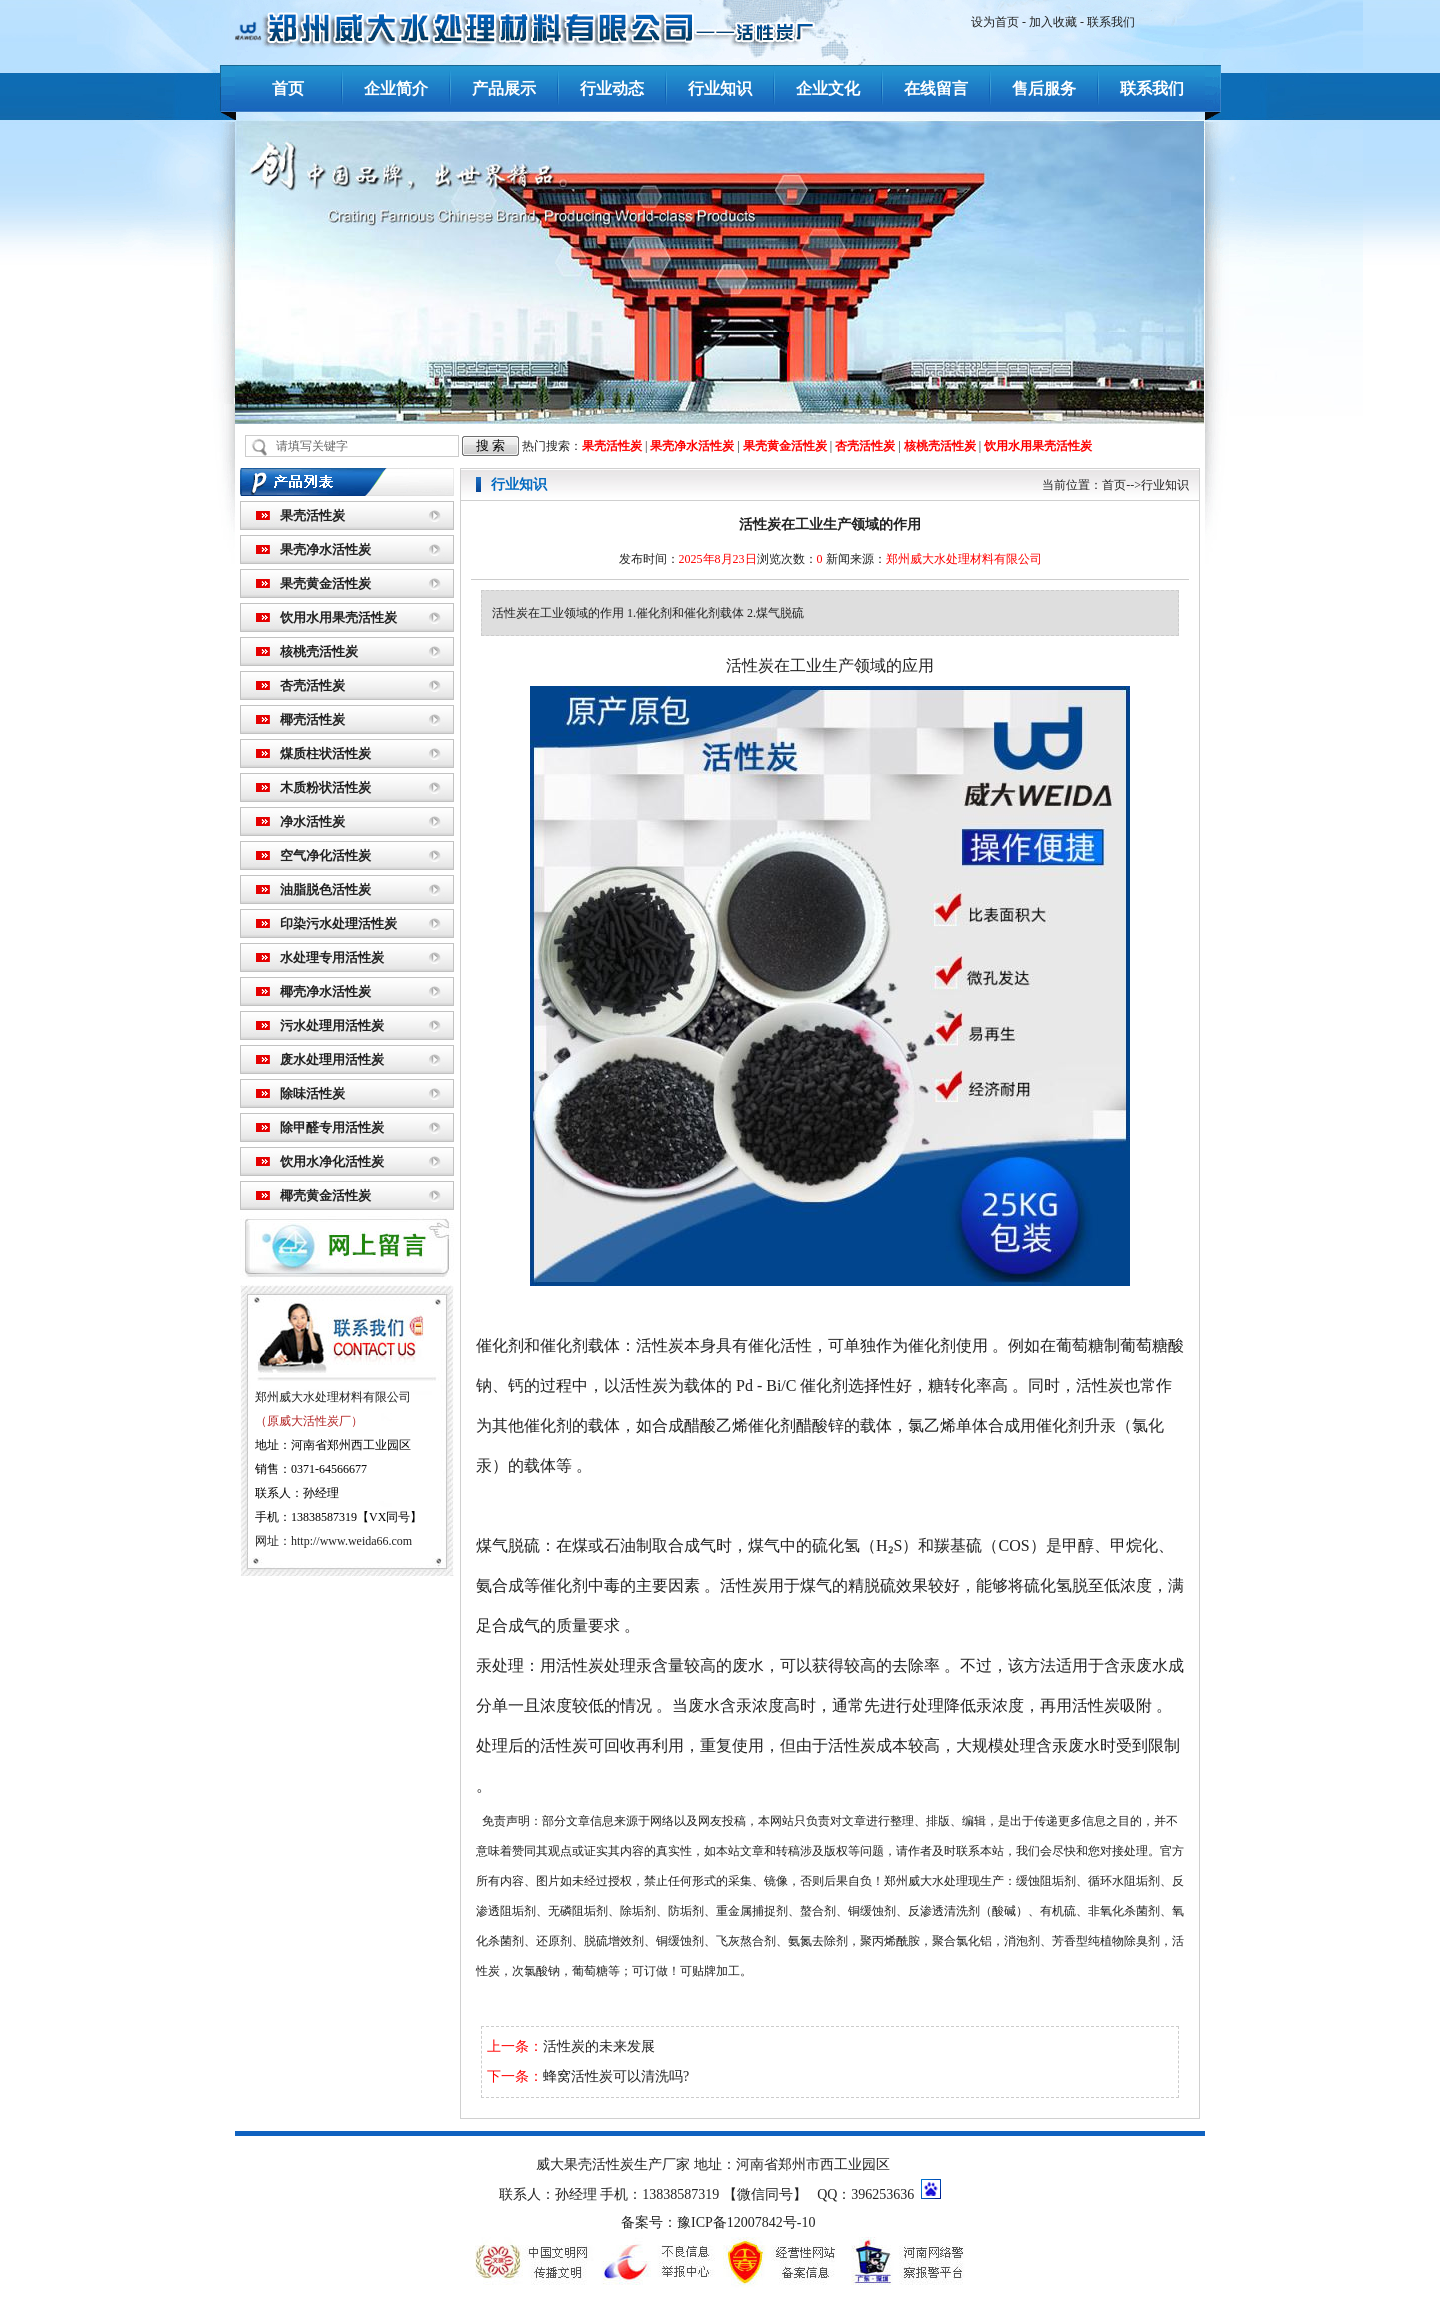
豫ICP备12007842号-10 (746, 2222)
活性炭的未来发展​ (599, 2046)
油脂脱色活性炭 (325, 889)
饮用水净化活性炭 (332, 1161)
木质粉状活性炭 (325, 787)
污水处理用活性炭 (332, 1025)
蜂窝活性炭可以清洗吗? (616, 2076)
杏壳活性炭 (865, 446)
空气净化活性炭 (325, 855)
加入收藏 (1053, 22)
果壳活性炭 (612, 446)
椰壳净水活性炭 (325, 991)
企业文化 (828, 88)
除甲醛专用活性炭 (332, 1127)
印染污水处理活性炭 (338, 923)
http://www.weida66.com (351, 1541)
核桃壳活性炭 (940, 446)
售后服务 (1044, 88)
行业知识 (720, 88)
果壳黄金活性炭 (785, 446)
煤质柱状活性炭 (325, 753)
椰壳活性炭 (312, 719)
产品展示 (504, 88)
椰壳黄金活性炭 (325, 1195)
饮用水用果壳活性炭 (1038, 446)
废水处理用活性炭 (332, 1059)
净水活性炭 (312, 821)
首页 (288, 88)
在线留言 (936, 88)
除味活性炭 (312, 1093)
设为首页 (995, 22)
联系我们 (1111, 22)
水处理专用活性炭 (332, 957)
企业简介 (396, 88)
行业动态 (612, 88)
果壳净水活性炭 (692, 446)
